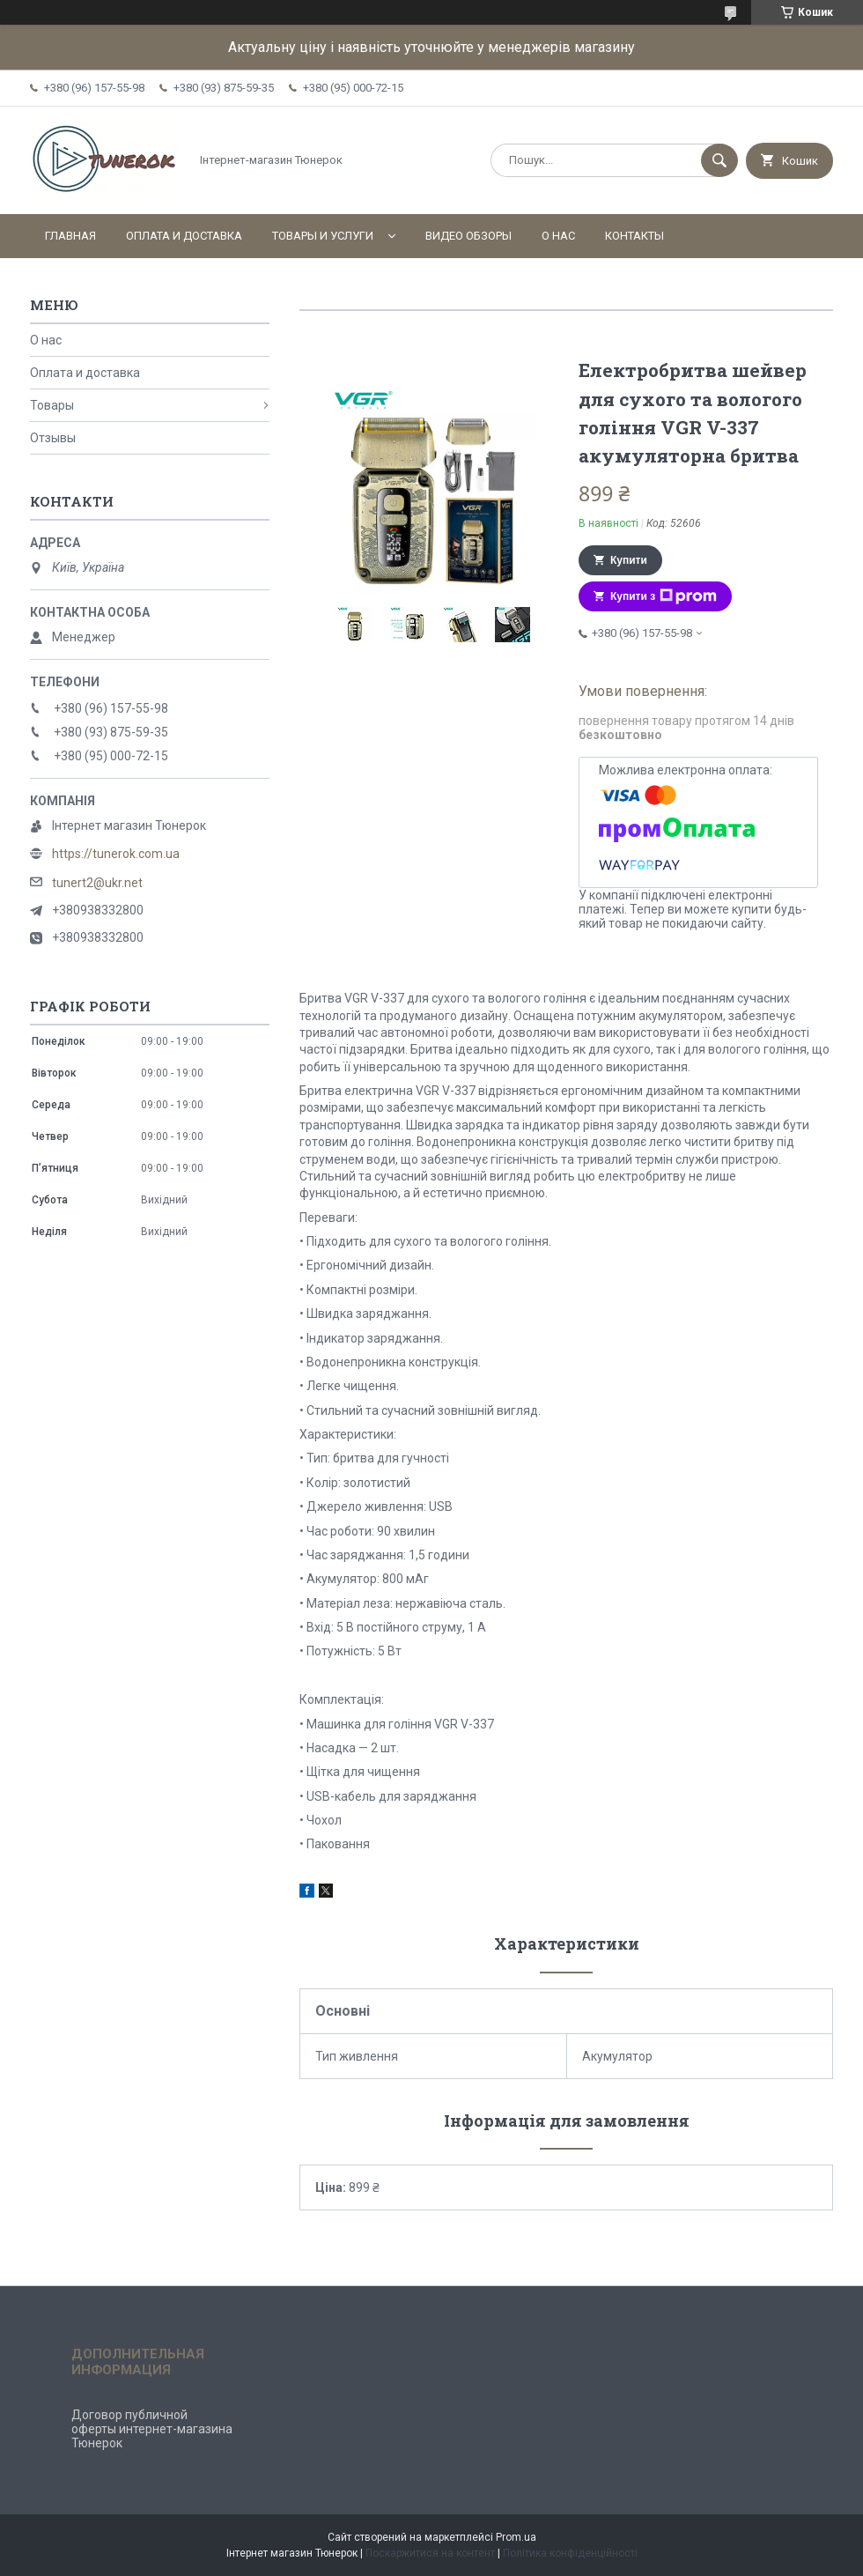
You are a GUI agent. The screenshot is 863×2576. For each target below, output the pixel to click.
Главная (70, 235)
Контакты (634, 235)
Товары (52, 405)
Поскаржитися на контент (430, 2553)
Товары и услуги (322, 235)
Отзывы (53, 438)
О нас (558, 235)
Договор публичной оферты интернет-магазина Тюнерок (151, 2429)
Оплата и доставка (184, 235)
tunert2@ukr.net (97, 883)
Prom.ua (516, 2537)
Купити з (663, 596)
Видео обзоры (468, 235)
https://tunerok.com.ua (116, 854)
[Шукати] (719, 160)
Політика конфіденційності (570, 2553)
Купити (628, 560)
